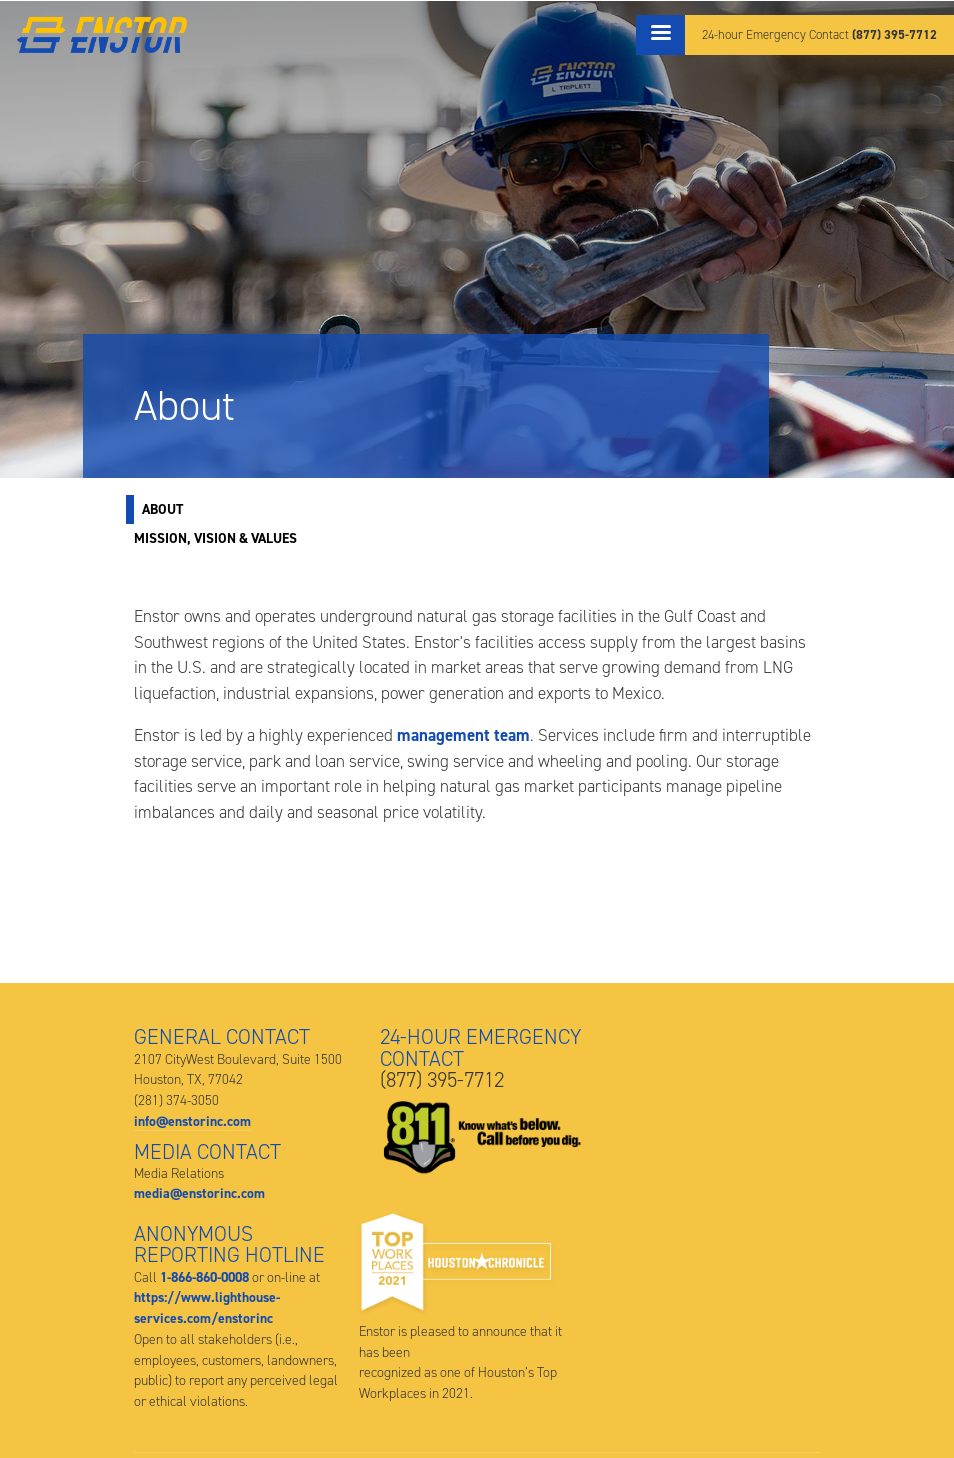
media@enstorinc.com (199, 1193)
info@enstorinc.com (192, 1121)
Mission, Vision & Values (215, 538)
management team (463, 735)
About (162, 509)
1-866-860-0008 (204, 1277)
